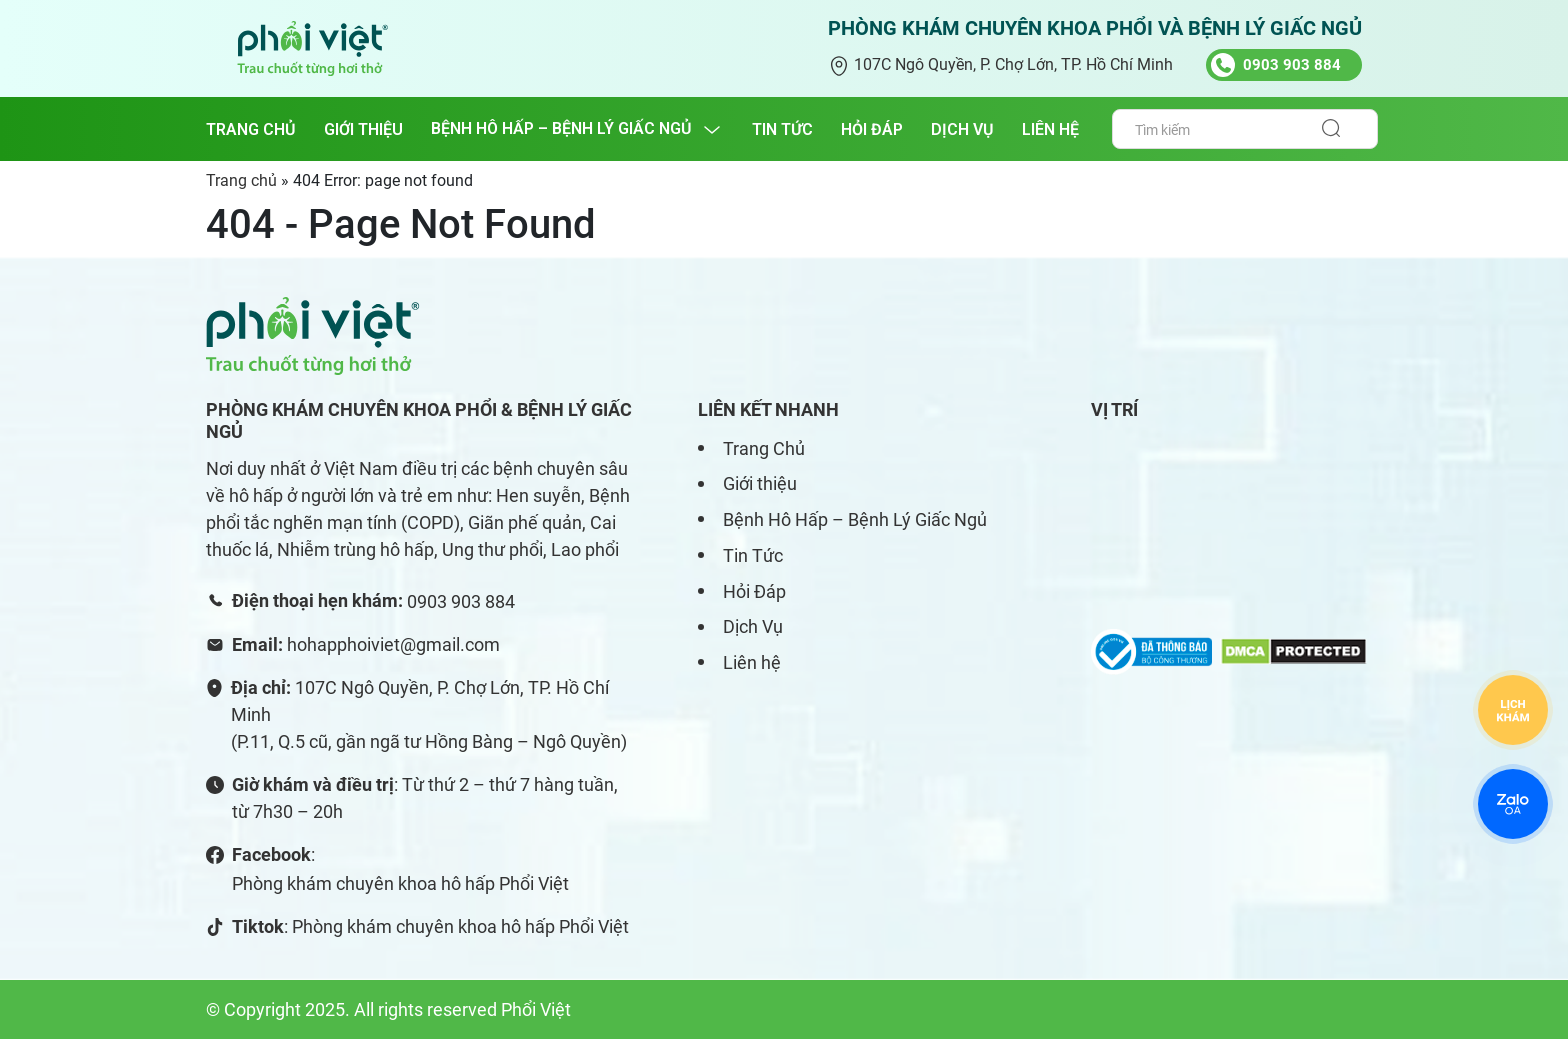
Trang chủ (251, 129)
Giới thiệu (760, 483)
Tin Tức (753, 555)
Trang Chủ (764, 448)
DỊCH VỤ (962, 129)
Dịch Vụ (753, 626)
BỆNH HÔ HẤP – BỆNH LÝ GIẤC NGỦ (561, 128)
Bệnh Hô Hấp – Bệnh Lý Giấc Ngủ (855, 519)
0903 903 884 (461, 601)
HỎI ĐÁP (872, 129)
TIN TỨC (782, 129)
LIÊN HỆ (1050, 129)
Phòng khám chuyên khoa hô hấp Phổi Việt (400, 883)
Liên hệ (752, 662)
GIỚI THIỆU (363, 129)
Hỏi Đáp (754, 591)
